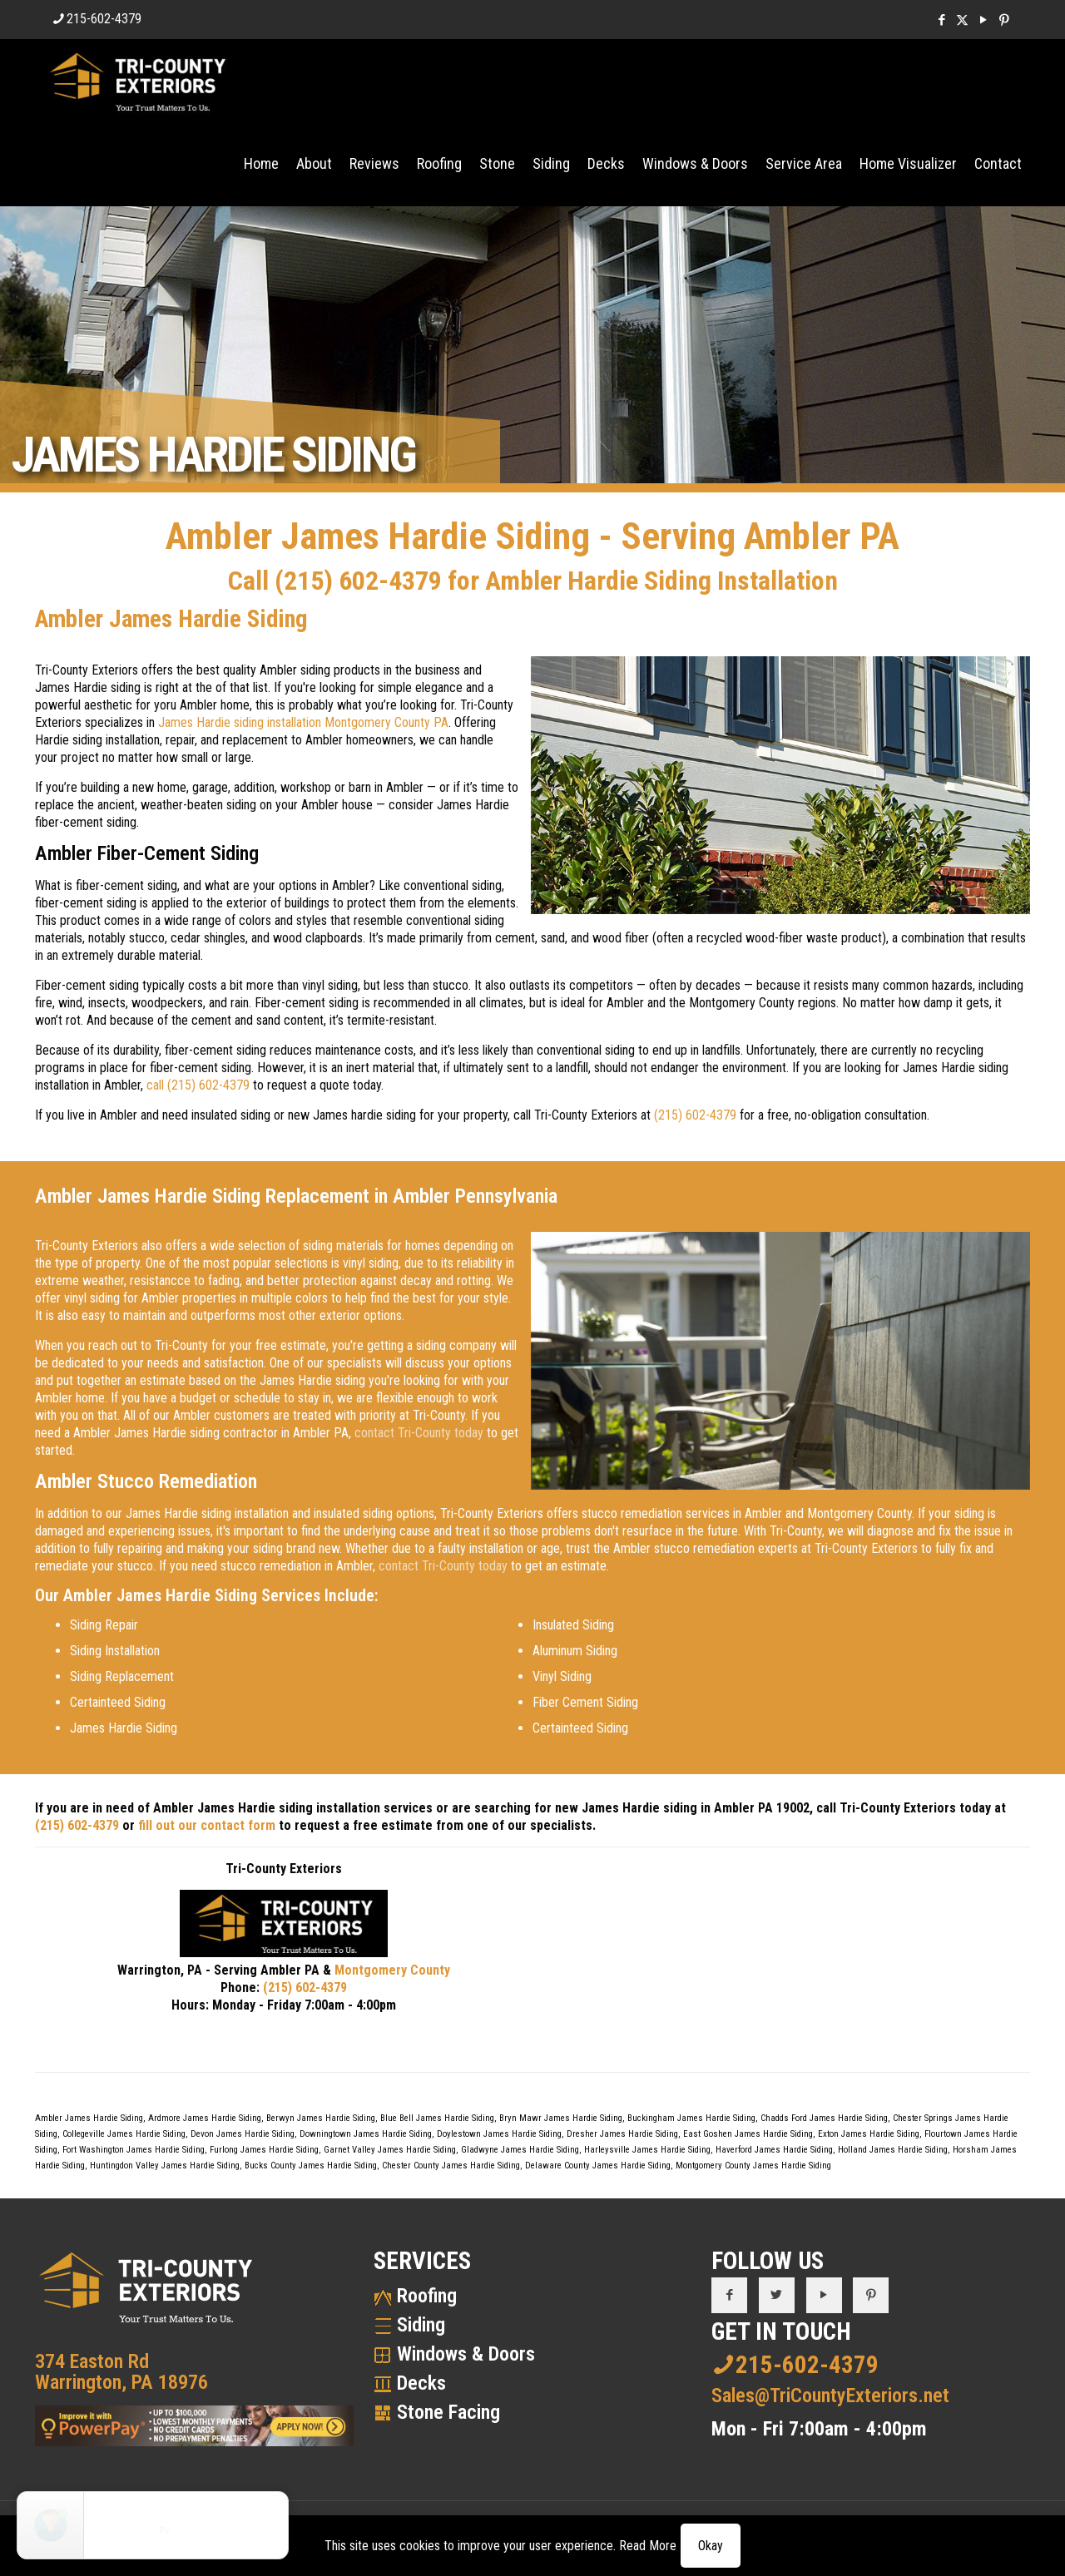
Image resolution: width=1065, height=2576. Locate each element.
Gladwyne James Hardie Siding (520, 2149)
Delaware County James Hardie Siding (598, 2165)
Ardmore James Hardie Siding (204, 2118)
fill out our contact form (206, 1825)
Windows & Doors (466, 2354)
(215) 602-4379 (358, 580)
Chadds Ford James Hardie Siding (824, 2118)
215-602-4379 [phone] (104, 19)
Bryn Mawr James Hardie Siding (560, 2118)
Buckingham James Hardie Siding (691, 2118)
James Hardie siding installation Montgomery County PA (303, 722)
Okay (710, 2546)
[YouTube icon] (983, 19)
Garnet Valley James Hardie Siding (390, 2149)
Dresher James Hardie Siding (622, 2134)
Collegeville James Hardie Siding (124, 2134)
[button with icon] (729, 2295)
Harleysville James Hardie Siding (647, 2149)
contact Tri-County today (418, 1433)
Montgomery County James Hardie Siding (753, 2165)
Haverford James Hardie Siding (774, 2149)
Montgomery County (392, 1970)
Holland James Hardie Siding (893, 2149)
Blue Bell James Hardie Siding (437, 2118)
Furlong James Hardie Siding (264, 2149)
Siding (421, 2324)
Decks (421, 2383)
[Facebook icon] (941, 19)
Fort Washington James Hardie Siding (133, 2149)
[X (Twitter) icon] (962, 19)
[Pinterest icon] (1004, 19)
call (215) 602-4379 (198, 1085)
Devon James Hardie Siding (243, 2134)
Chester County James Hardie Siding (451, 2165)
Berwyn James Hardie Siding (320, 2118)
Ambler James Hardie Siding (89, 2118)
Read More (647, 2546)
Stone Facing (448, 2412)
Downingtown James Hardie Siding (366, 2134)
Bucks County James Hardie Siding (311, 2165)
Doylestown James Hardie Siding (499, 2134)
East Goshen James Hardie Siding (748, 2134)
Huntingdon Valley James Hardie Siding (165, 2165)
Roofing (427, 2295)
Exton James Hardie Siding (868, 2134)
